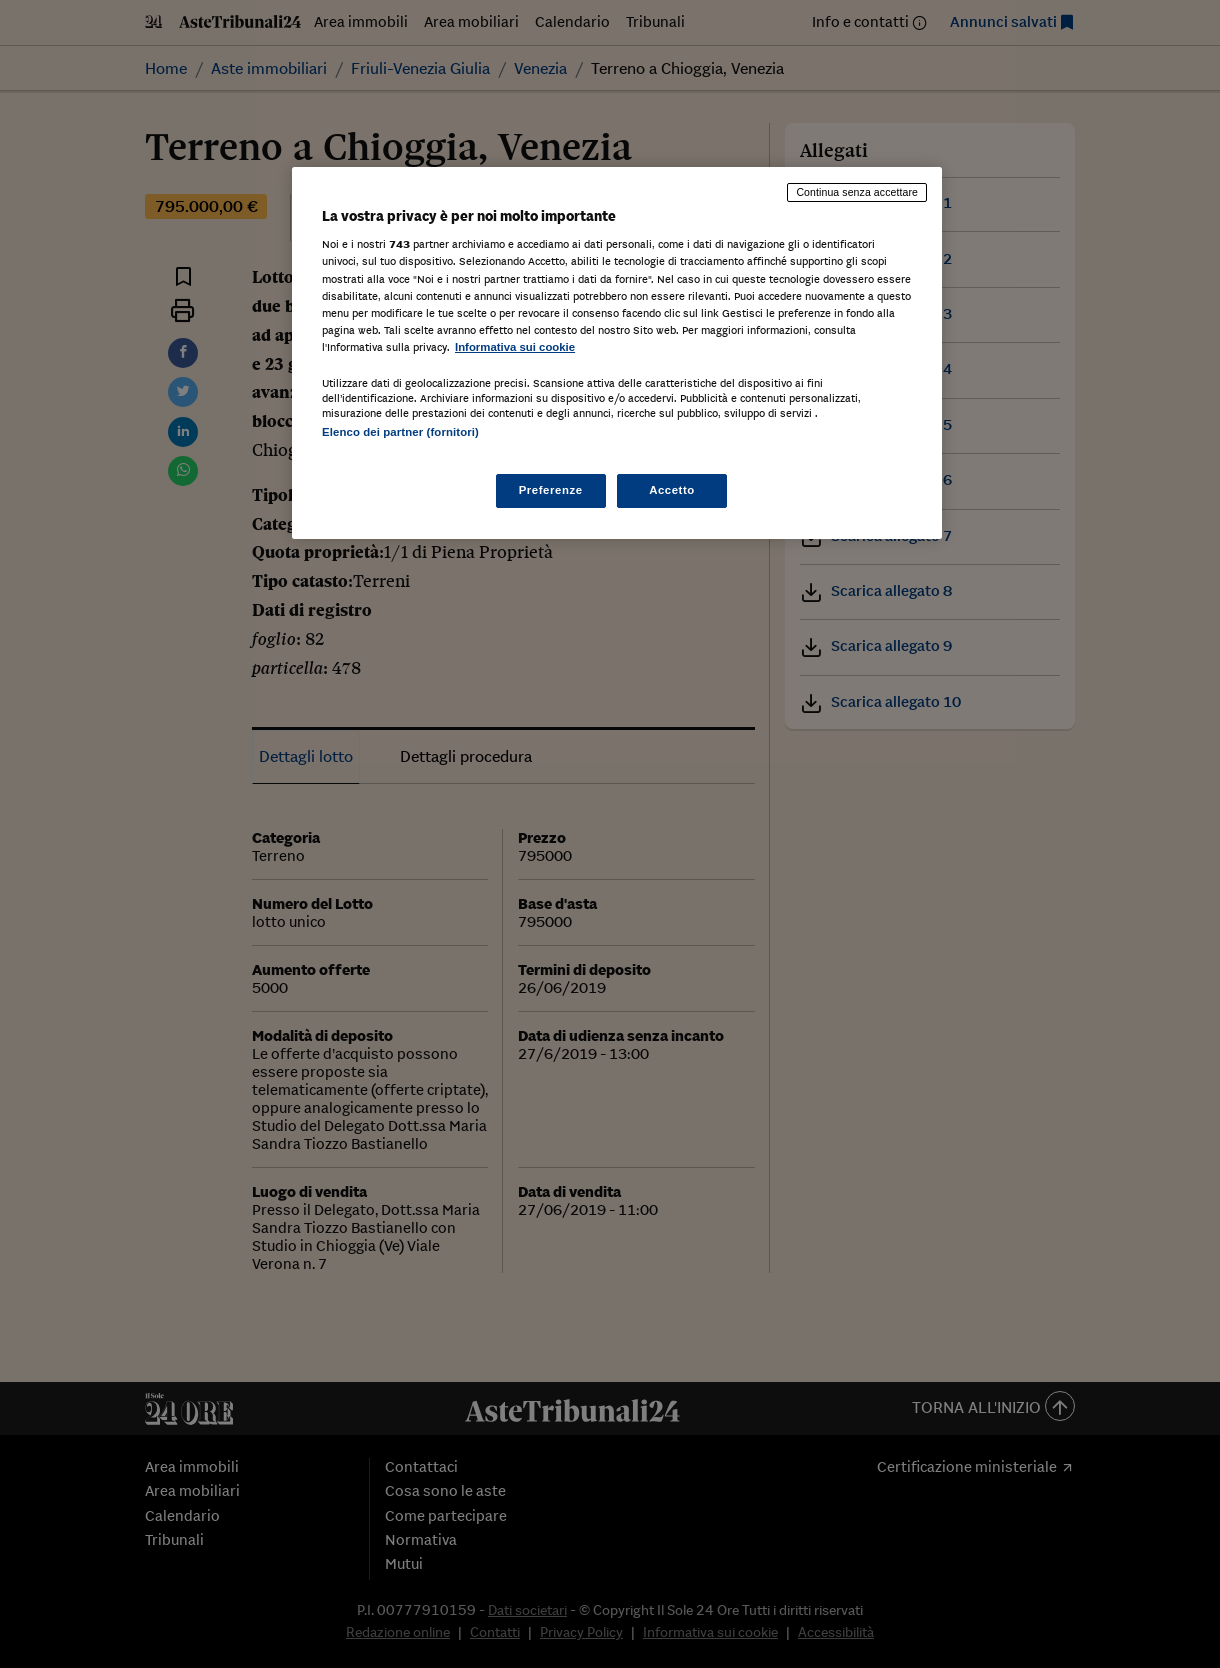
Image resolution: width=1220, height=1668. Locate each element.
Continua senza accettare (857, 192)
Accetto (672, 490)
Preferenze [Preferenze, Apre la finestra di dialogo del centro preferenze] (551, 490)
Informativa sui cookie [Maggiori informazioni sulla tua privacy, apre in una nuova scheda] (515, 347)
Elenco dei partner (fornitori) (400, 432)
